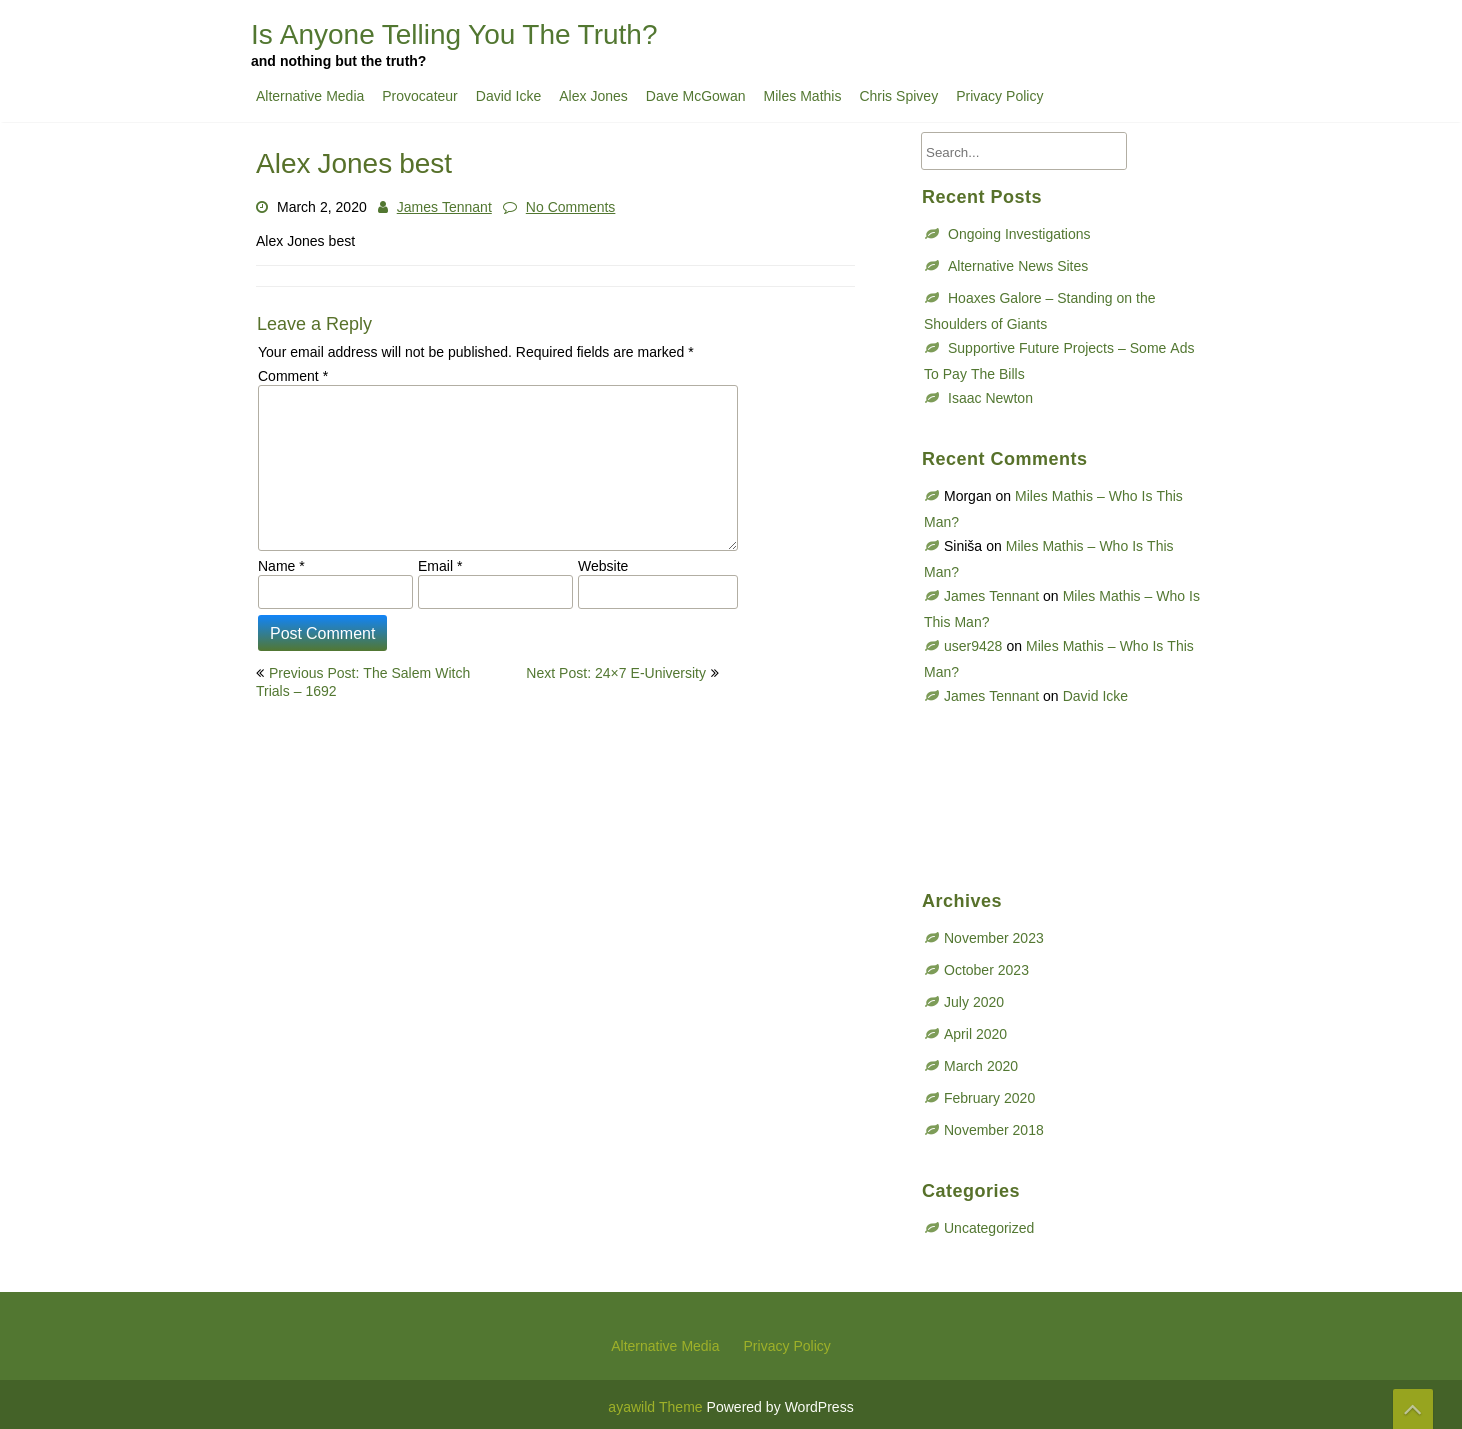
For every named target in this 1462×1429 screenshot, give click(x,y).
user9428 (973, 646)
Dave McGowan (696, 96)
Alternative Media (310, 96)
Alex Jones (593, 96)
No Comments (571, 207)
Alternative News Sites (1018, 266)
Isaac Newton (990, 398)
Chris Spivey (898, 96)
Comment (293, 376)
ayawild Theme (657, 1407)
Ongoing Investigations (1019, 234)
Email (440, 566)
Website (603, 566)
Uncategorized (989, 1228)
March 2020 (981, 1066)
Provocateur (419, 96)
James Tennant (444, 207)
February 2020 (989, 1098)
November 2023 (994, 938)
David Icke (508, 96)
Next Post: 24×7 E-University (616, 673)
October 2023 (986, 970)
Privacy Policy (999, 96)
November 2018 (994, 1130)
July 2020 (974, 1002)
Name (281, 566)
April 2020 (975, 1034)
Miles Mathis (803, 96)
